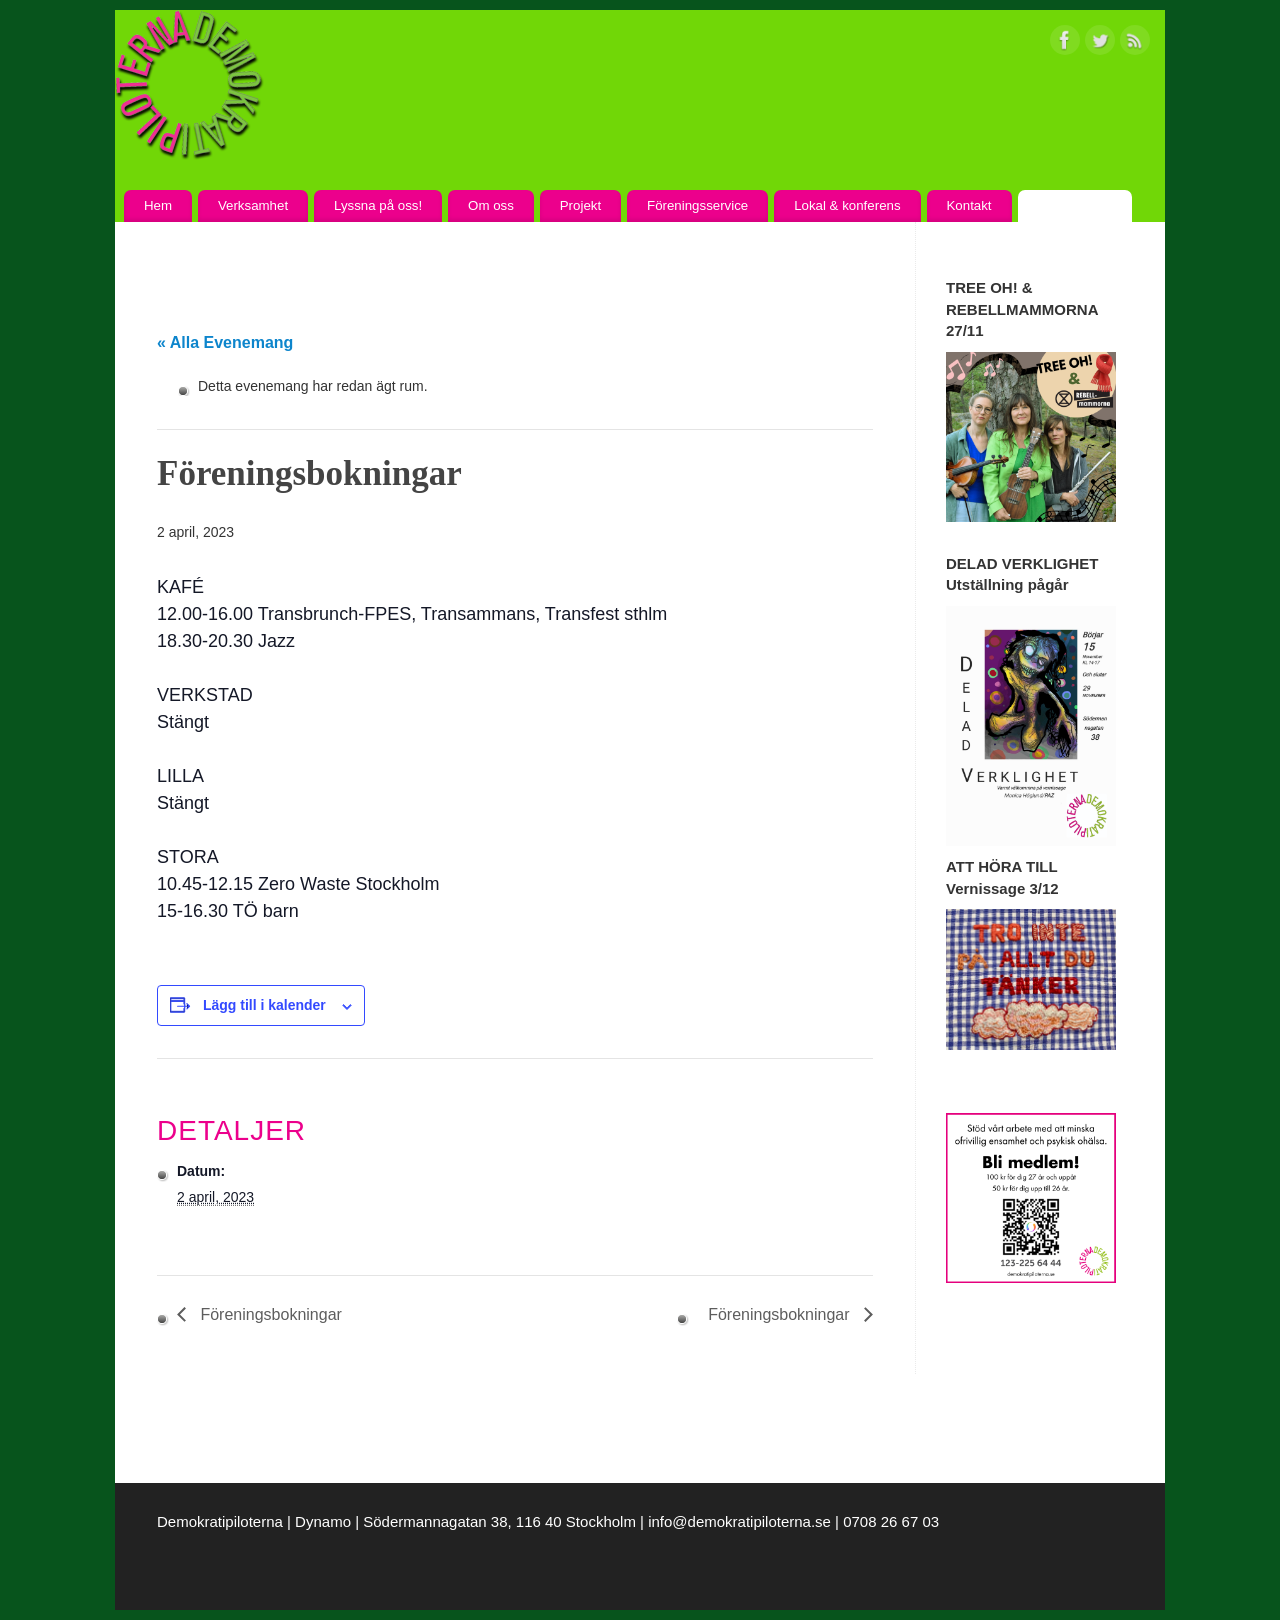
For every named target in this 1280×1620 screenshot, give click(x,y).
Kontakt (968, 205)
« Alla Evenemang (225, 342)
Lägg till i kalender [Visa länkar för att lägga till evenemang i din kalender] (264, 1005)
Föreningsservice (697, 205)
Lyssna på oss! (378, 205)
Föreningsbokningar (269, 1314)
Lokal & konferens (847, 205)
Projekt (580, 205)
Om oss (491, 205)
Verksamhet (253, 205)
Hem (158, 205)
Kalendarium (1074, 205)
